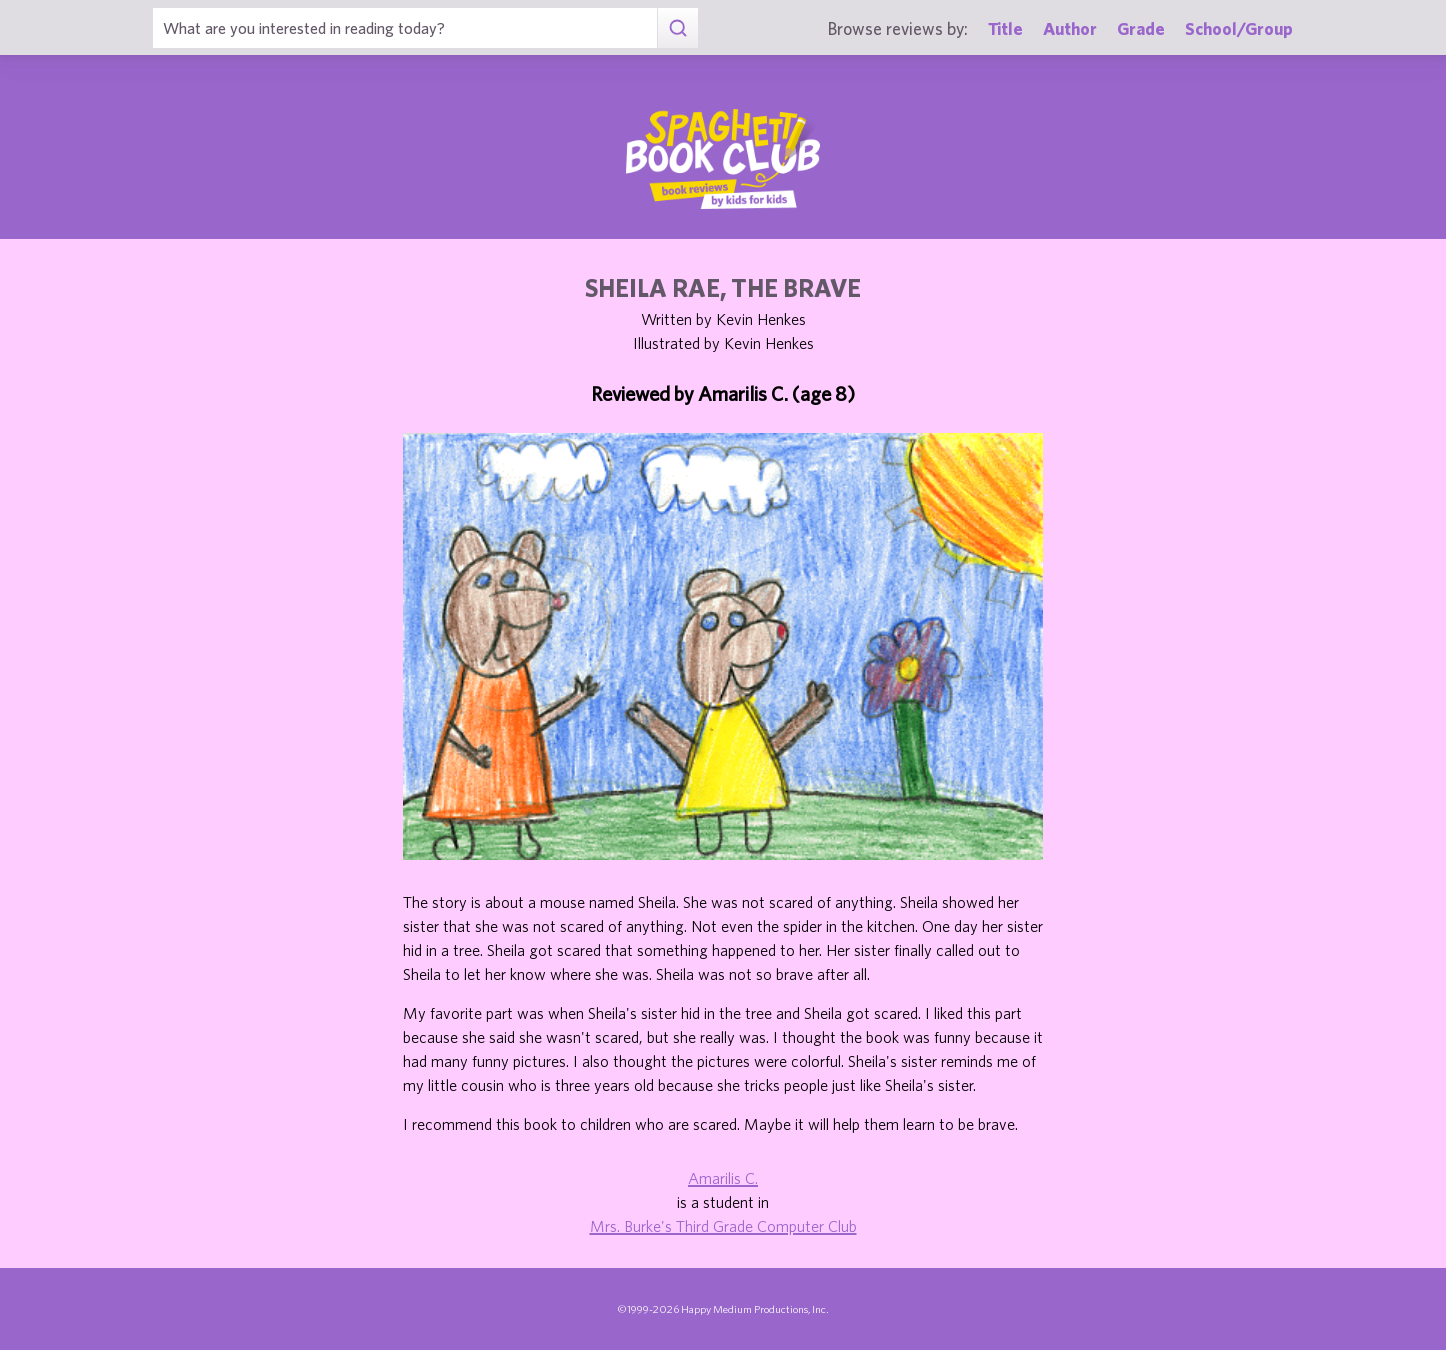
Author (1070, 28)
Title (1005, 28)
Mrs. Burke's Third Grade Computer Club (723, 1226)
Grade (1141, 28)
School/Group (1239, 28)
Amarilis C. (723, 1178)
